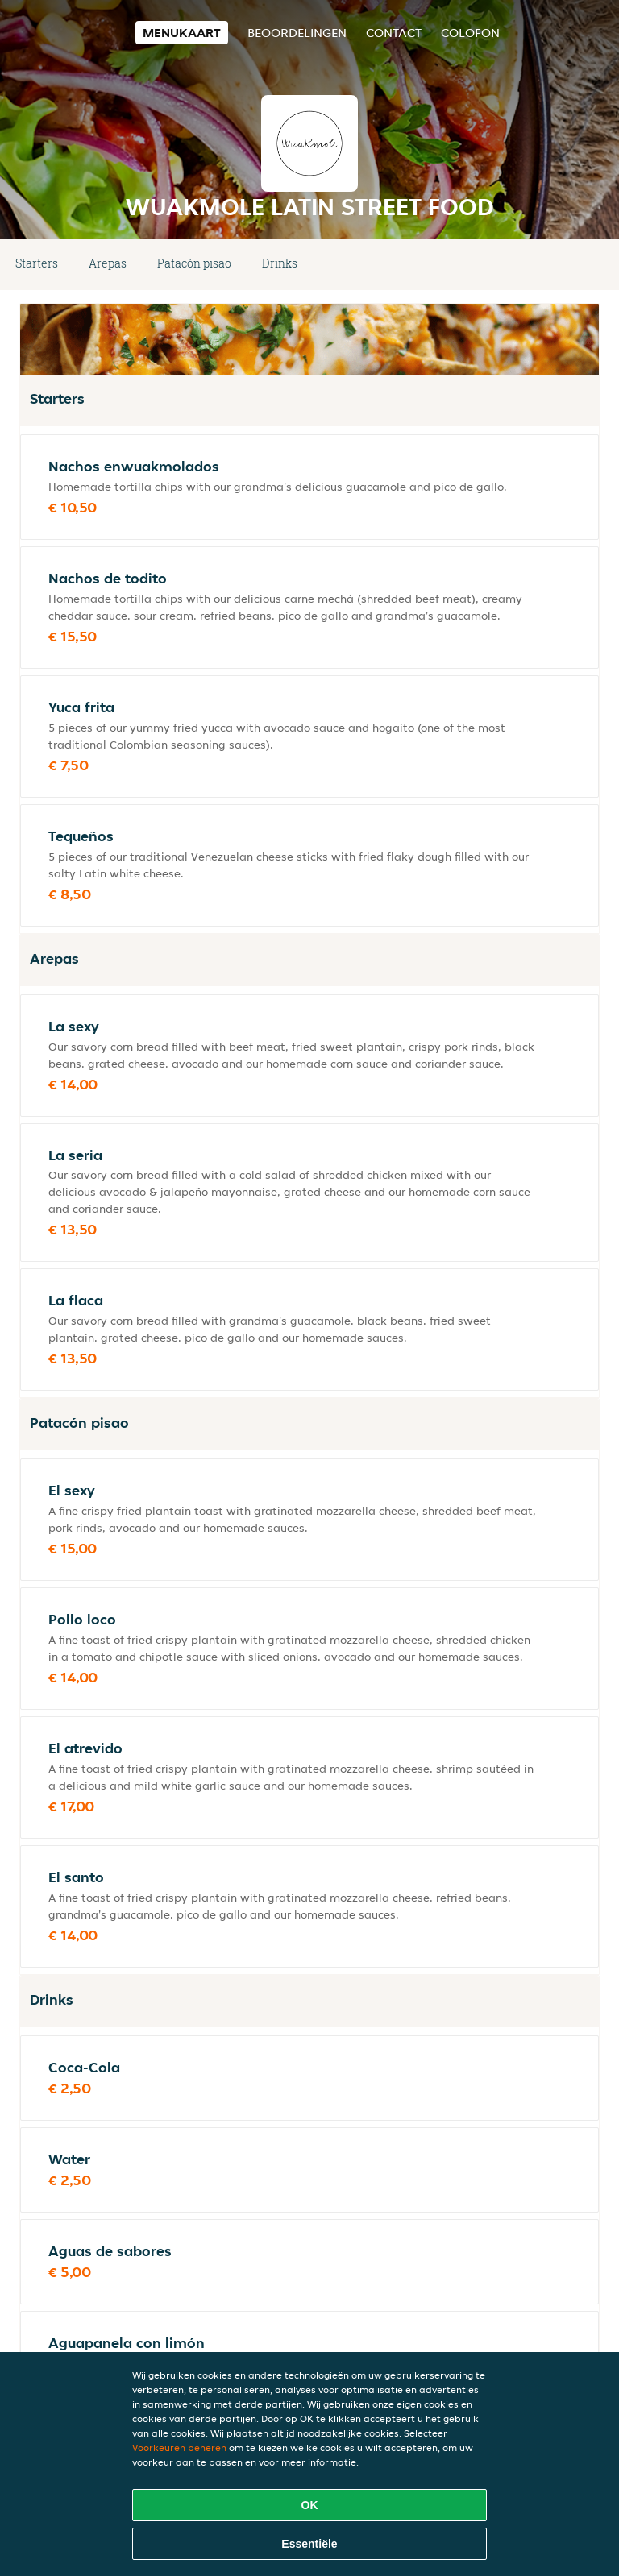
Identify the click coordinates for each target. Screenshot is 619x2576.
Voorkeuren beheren (179, 2447)
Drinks (279, 263)
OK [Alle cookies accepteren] (309, 2505)
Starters (36, 263)
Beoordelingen (297, 32)
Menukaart (182, 32)
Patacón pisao (194, 263)
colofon (470, 32)
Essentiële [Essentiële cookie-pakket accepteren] (309, 2543)
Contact (394, 32)
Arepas (108, 263)
